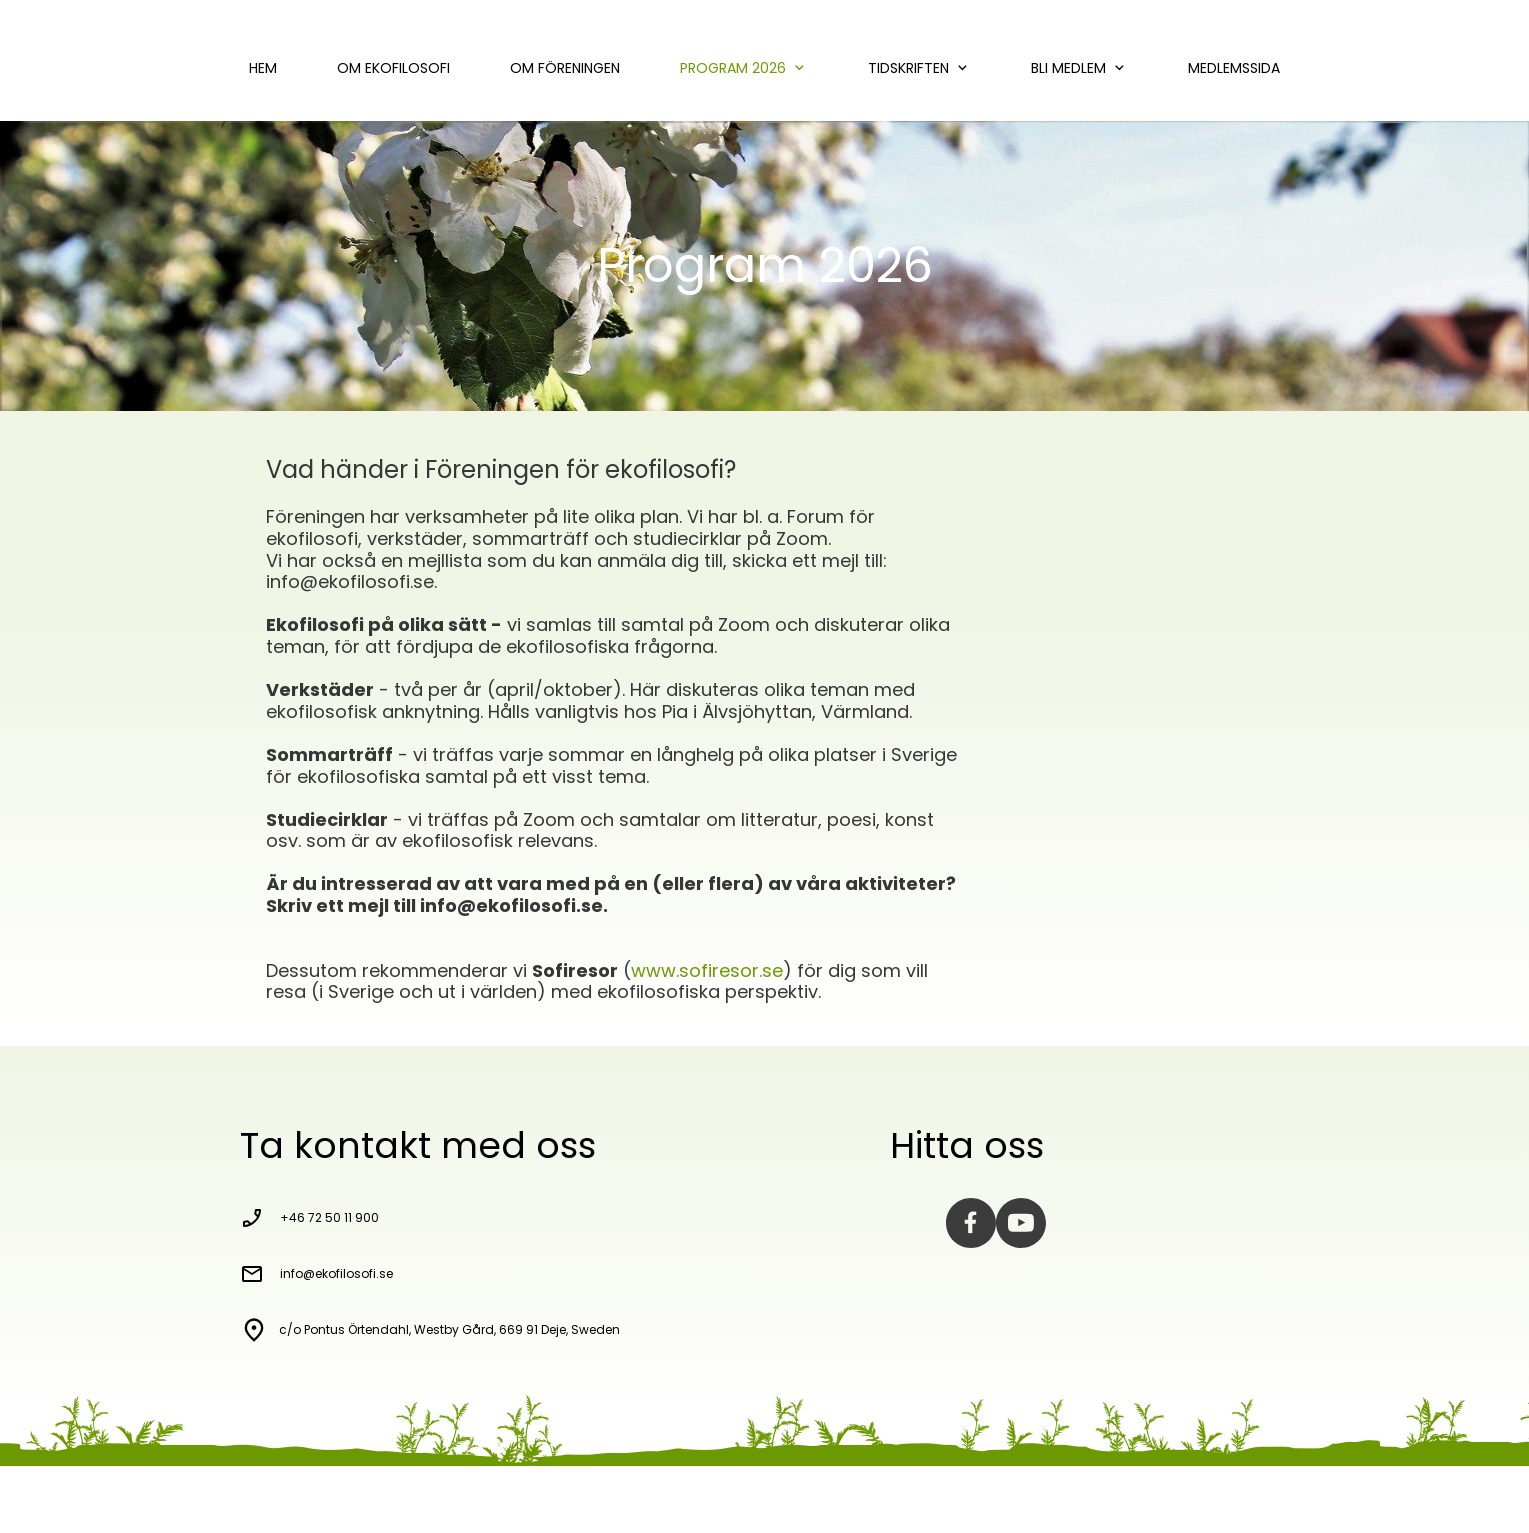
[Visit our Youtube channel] (1021, 1223)
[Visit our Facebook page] (971, 1223)
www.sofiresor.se (707, 970)
